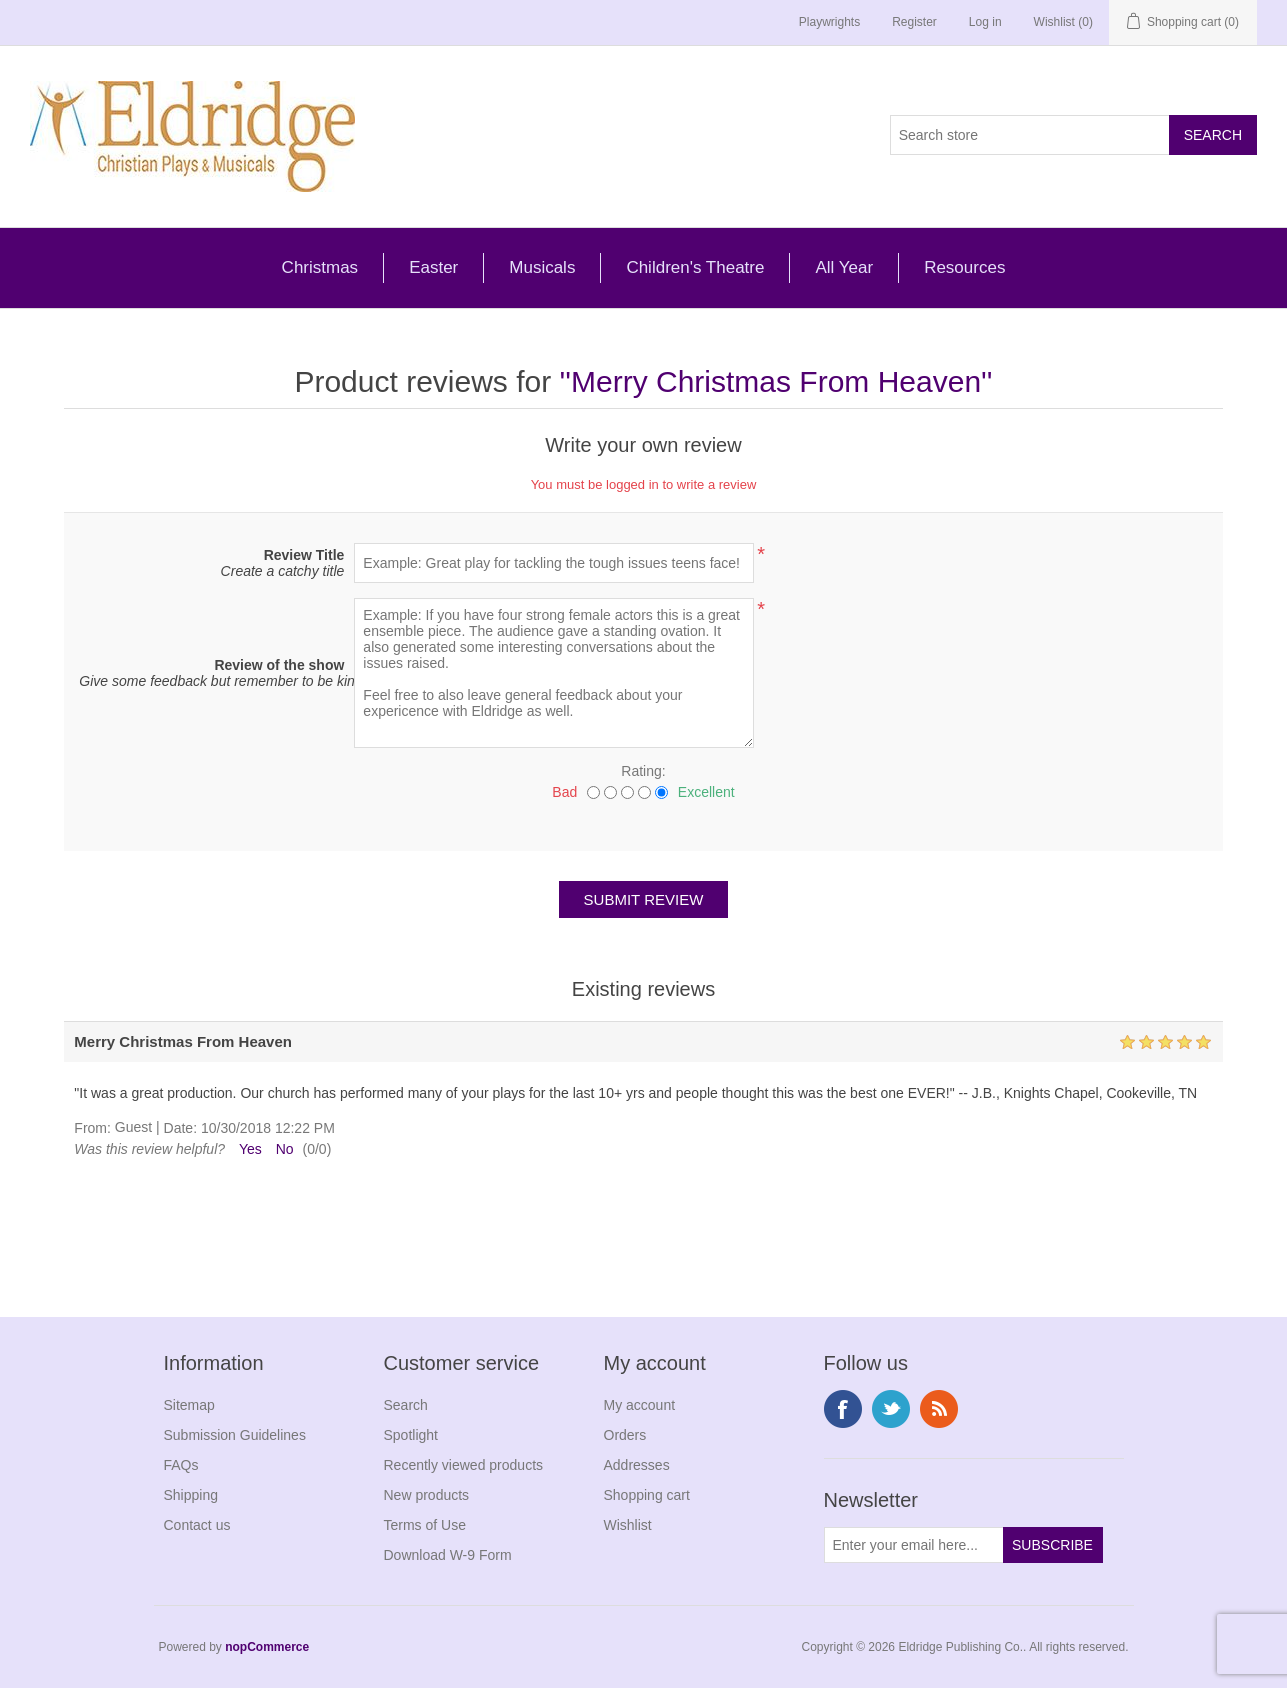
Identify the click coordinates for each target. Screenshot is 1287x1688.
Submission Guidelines (235, 1435)
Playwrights (829, 22)
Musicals (542, 267)
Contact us (197, 1525)
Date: (180, 1128)
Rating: (643, 771)
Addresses (637, 1465)
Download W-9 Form (448, 1555)
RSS (939, 1409)
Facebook (843, 1409)
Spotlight (411, 1435)
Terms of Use (425, 1525)
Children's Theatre (695, 267)
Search (406, 1405)
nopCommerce (267, 1647)
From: (92, 1128)
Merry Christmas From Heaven (776, 381)
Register (914, 22)
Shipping (191, 1495)
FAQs (181, 1465)
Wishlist (628, 1525)
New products (427, 1495)
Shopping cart (647, 1495)
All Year (844, 267)
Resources (964, 267)
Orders (625, 1435)
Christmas (320, 267)
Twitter (891, 1409)
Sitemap (189, 1405)
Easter (433, 267)
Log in (985, 22)
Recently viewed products (464, 1465)
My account (640, 1405)
